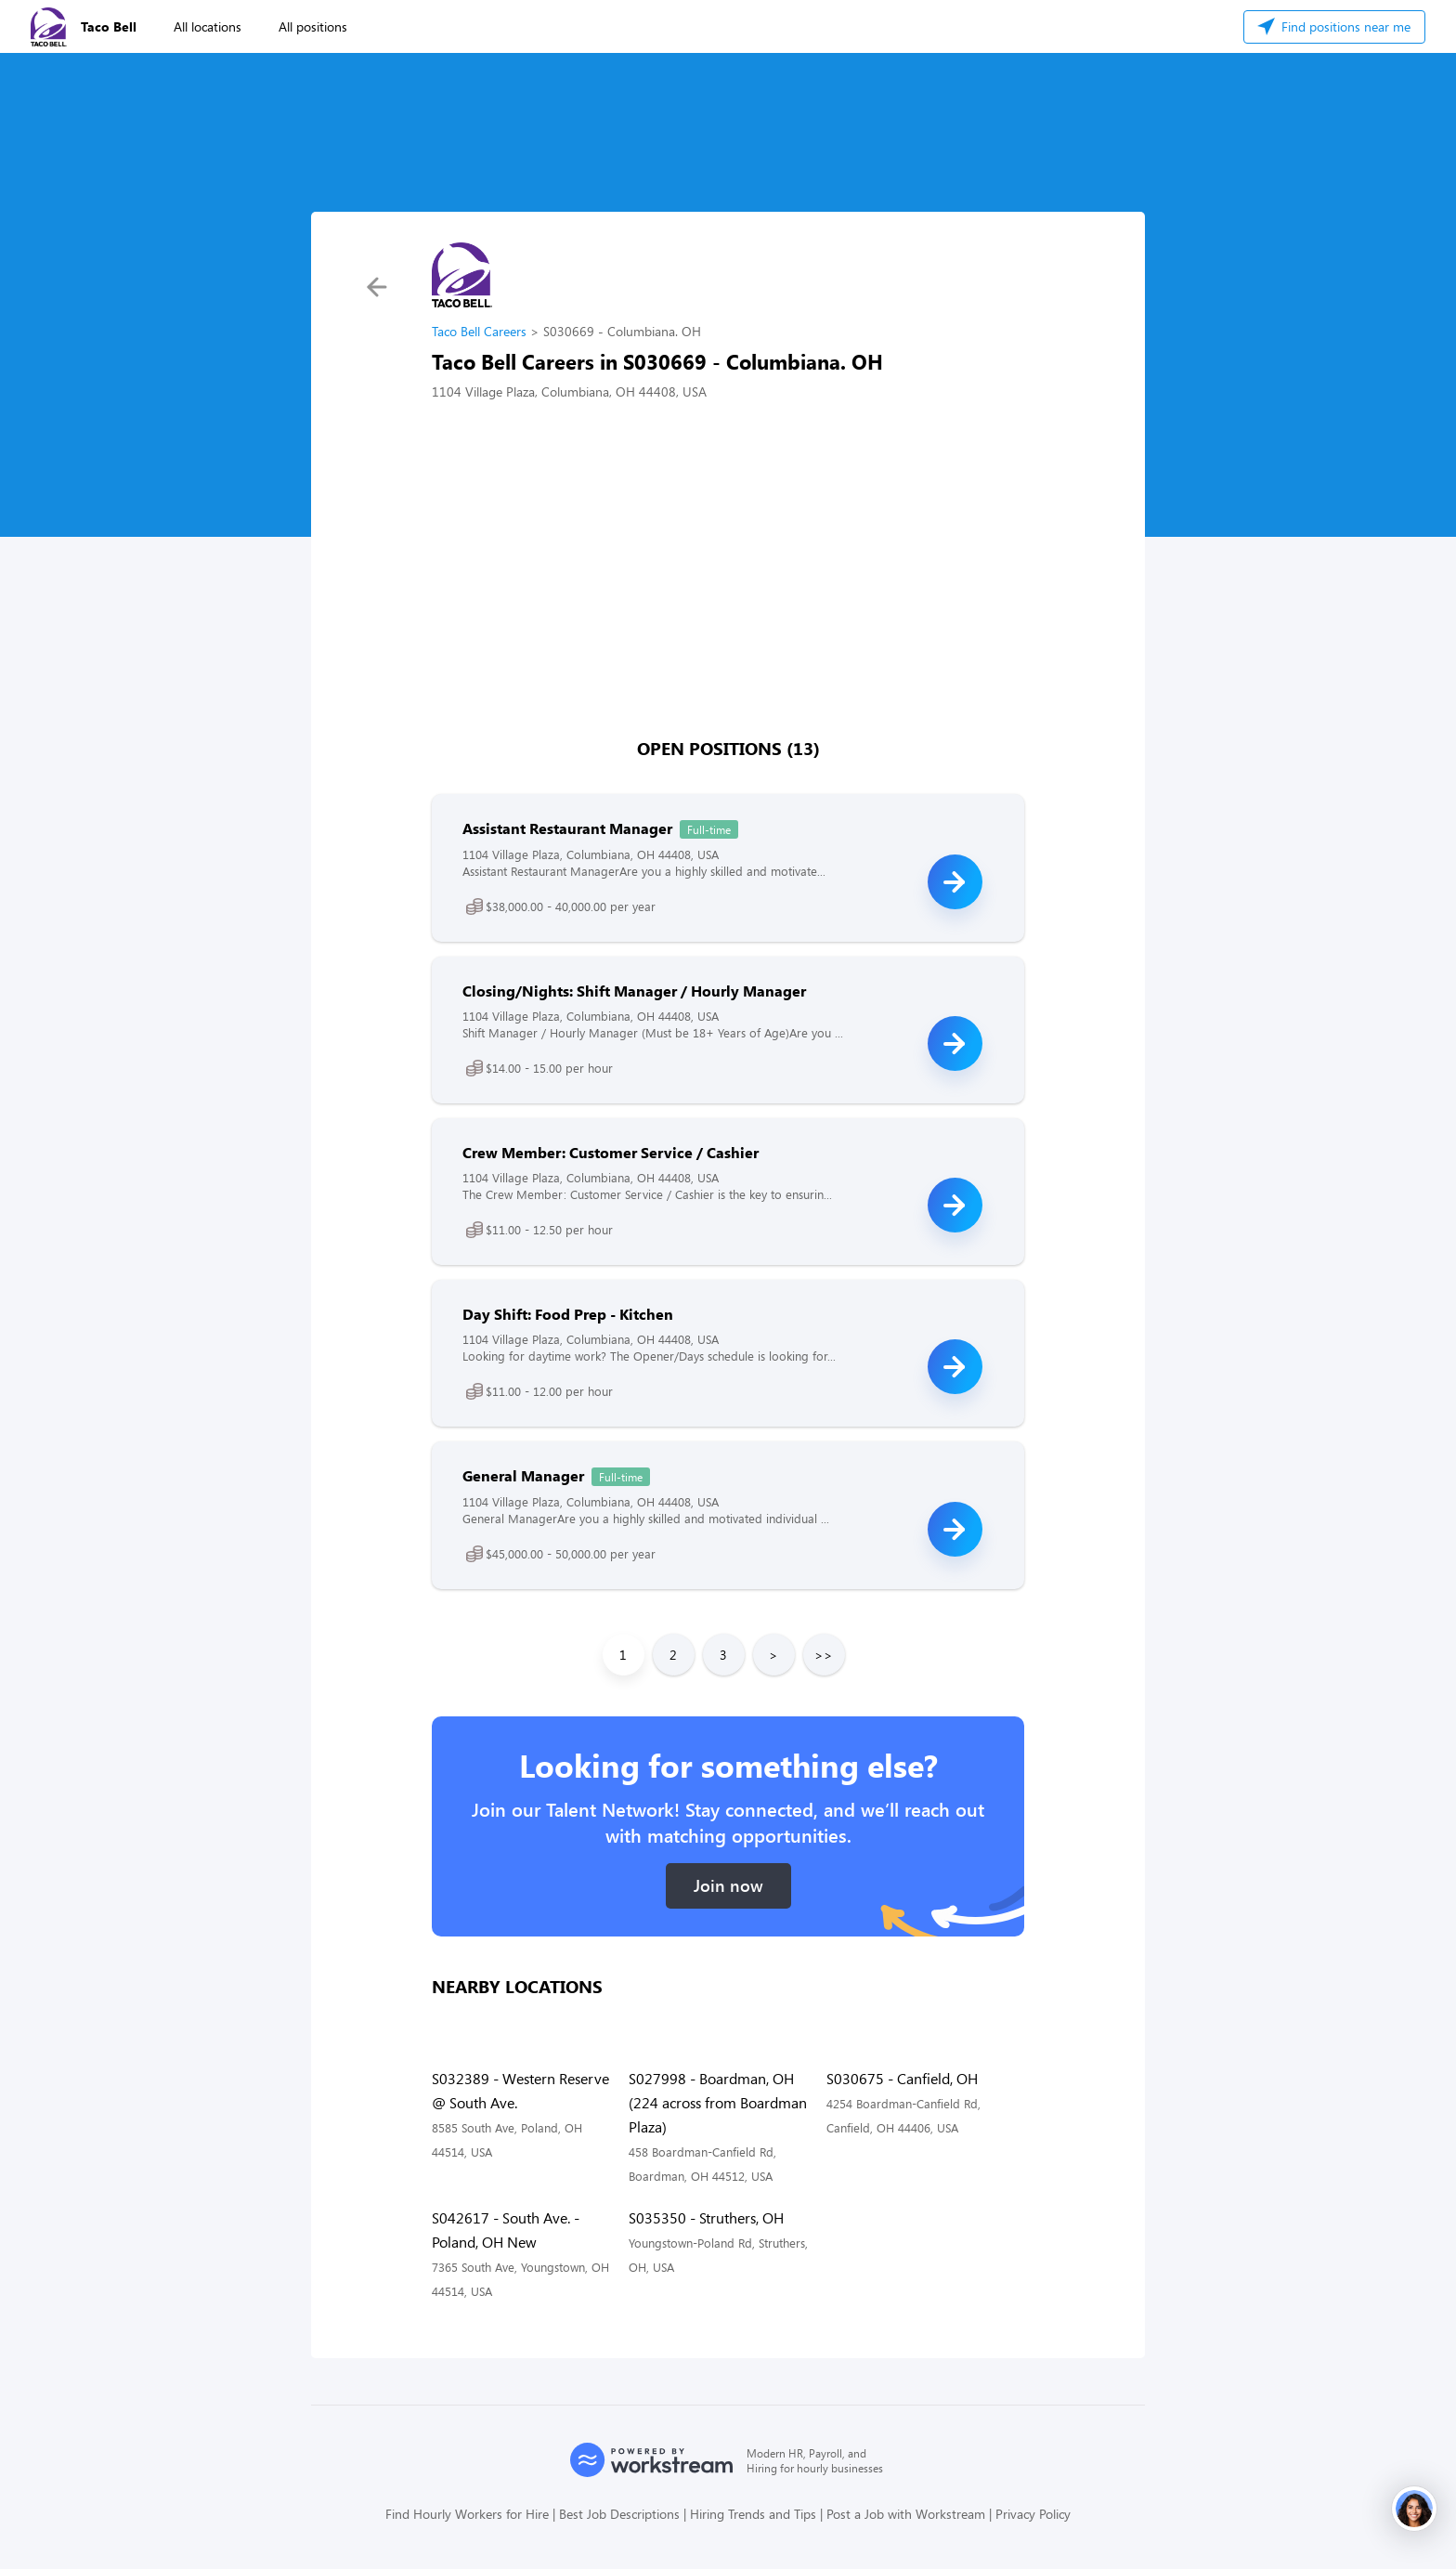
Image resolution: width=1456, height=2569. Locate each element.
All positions (313, 26)
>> (823, 1654)
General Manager (523, 1475)
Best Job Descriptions (619, 2514)
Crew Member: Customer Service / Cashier (610, 1152)
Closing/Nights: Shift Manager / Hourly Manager (634, 990)
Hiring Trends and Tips (753, 2514)
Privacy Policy (1033, 2514)
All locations (207, 26)
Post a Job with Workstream (905, 2514)
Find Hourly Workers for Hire (467, 2514)
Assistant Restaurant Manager (567, 828)
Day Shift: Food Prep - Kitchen (567, 1314)
